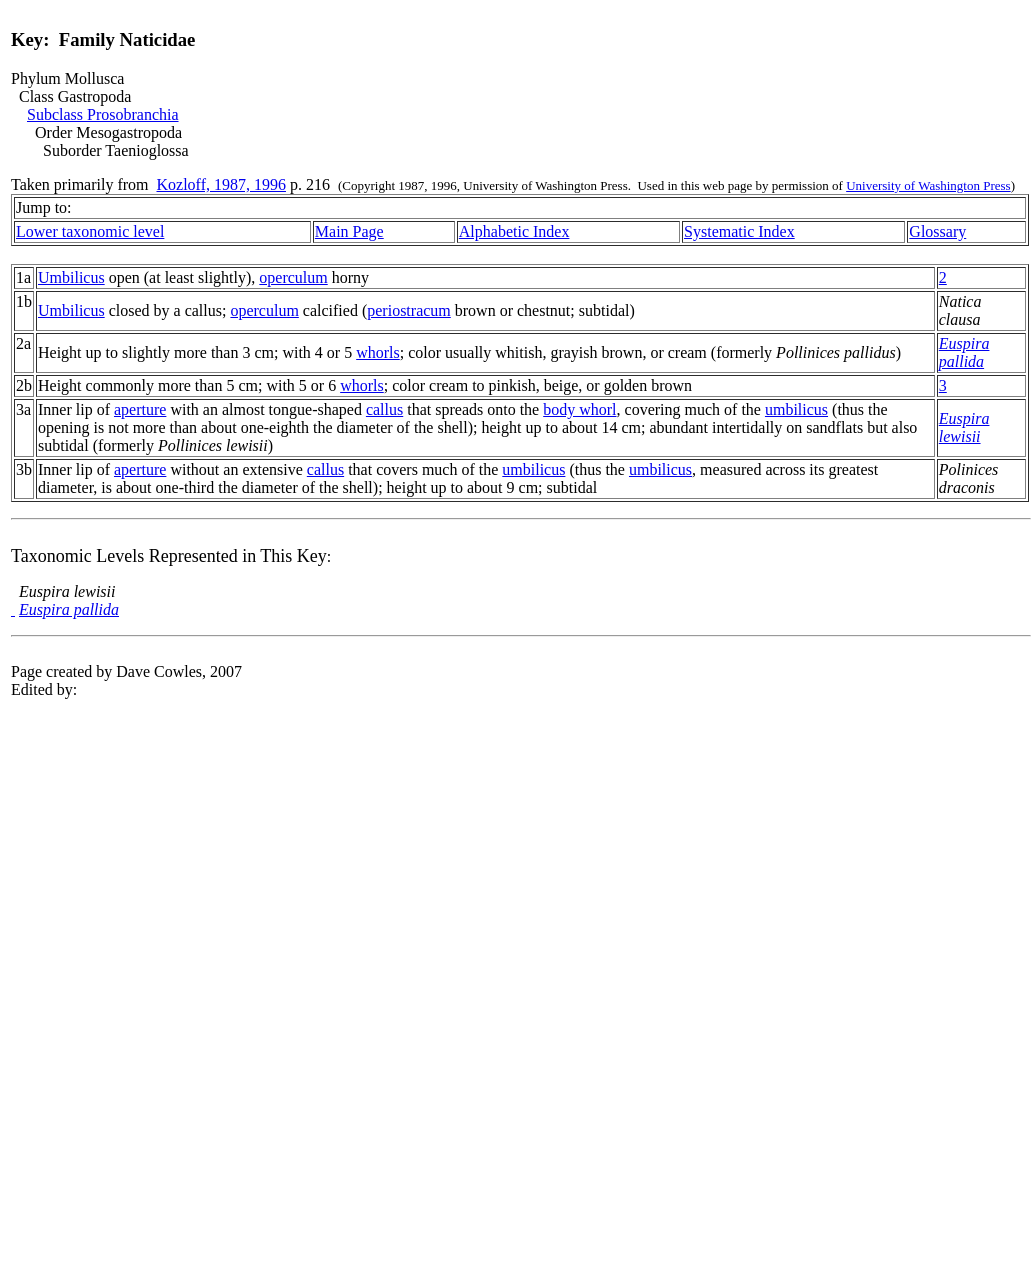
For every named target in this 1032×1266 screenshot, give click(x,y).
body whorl (579, 409)
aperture (140, 409)
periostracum (409, 310)
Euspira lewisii (964, 427)
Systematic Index (739, 231)
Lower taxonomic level (90, 231)
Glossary (937, 231)
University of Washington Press (928, 185)
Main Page (349, 231)
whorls (378, 352)
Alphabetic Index (514, 231)
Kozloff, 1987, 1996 (221, 184)
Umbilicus (71, 277)
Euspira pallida (964, 352)
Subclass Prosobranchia (103, 114)
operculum (293, 277)
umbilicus (796, 409)
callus (384, 409)
